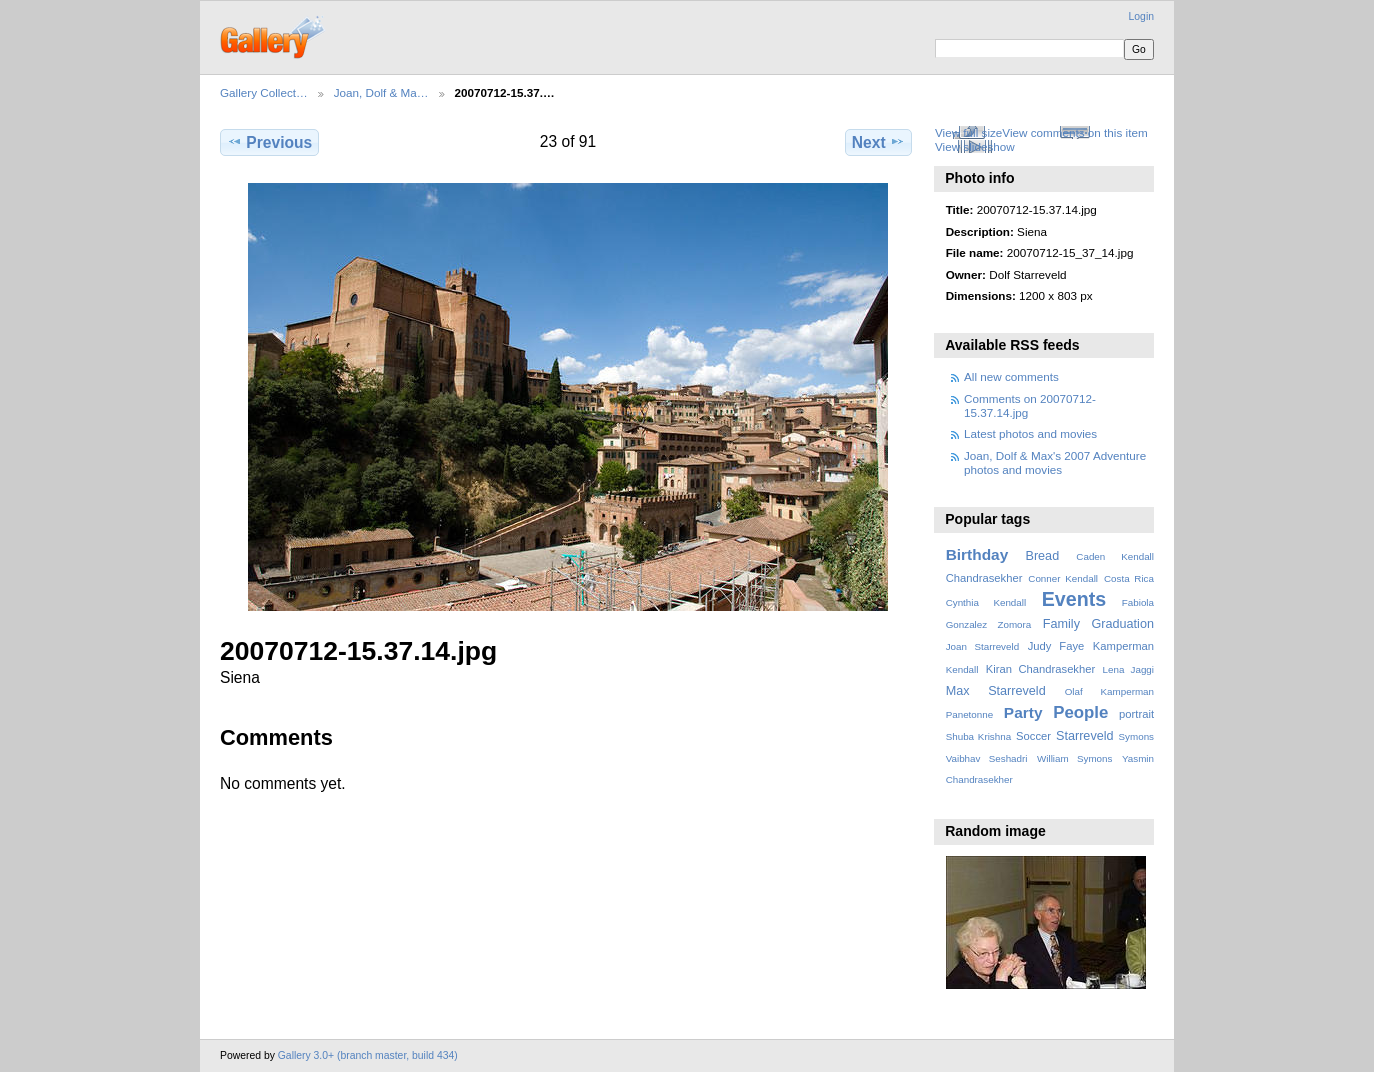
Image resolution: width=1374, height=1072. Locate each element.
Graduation (1123, 624)
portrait (1136, 714)
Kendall (962, 669)
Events (1074, 599)
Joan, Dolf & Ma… (381, 92)
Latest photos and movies (1030, 433)
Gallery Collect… (264, 92)
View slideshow (975, 146)
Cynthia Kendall (986, 602)
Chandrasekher (984, 578)
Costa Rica (1129, 578)
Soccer (1033, 736)
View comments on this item (1074, 132)
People (1080, 712)
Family (1061, 624)
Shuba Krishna (978, 736)
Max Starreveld (996, 691)
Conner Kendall (1063, 578)
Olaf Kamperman (1109, 691)
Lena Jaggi (1128, 669)
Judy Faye (1056, 646)
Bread (1042, 556)
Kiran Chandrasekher (1040, 669)
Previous (269, 142)
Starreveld (1085, 736)
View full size (968, 132)
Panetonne (969, 714)
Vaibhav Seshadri (987, 758)
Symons (1136, 736)
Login (1141, 16)
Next (878, 142)
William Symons (1074, 758)
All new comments (1011, 376)
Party (1023, 712)
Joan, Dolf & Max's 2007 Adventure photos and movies (1055, 462)
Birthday (977, 554)
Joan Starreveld (982, 646)
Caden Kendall (1115, 556)
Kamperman (1123, 646)
